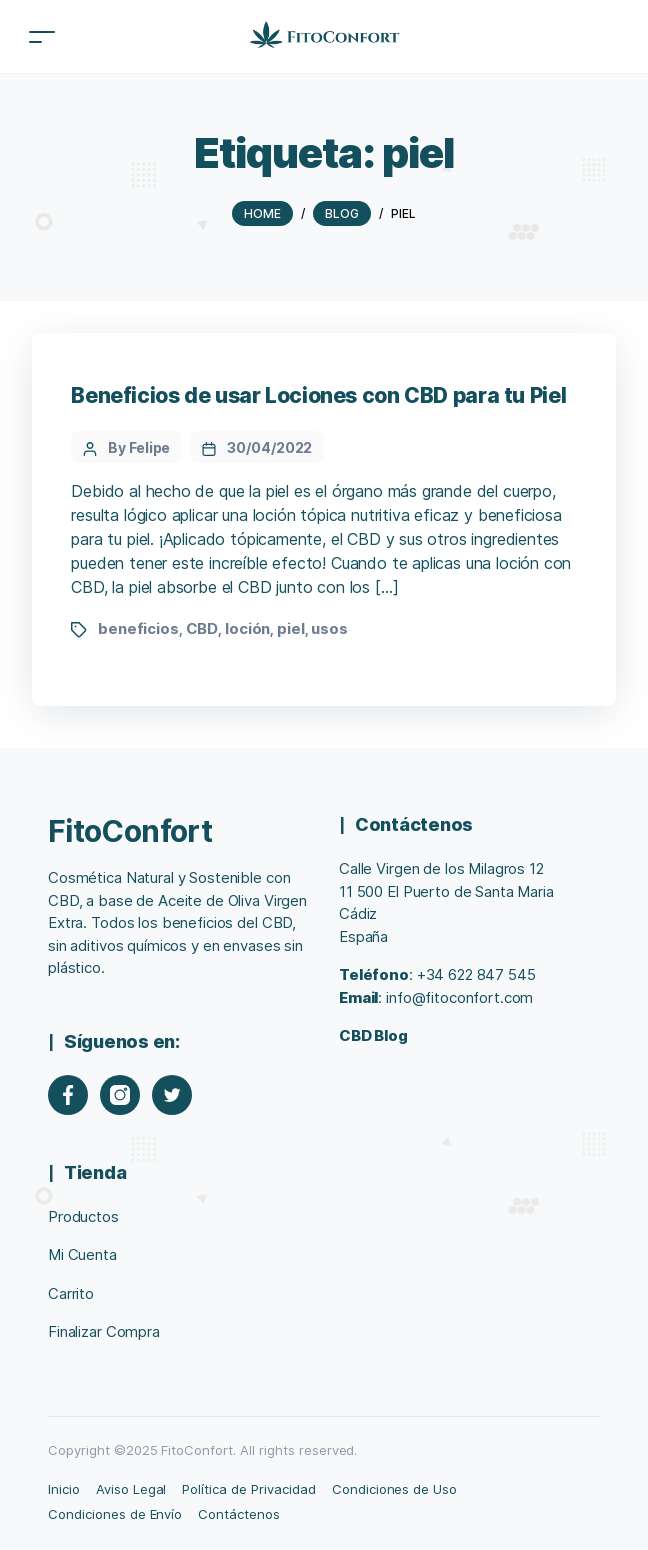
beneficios (138, 628)
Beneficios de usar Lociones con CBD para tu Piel (318, 395)
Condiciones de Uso (394, 1489)
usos (329, 628)
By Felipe (139, 447)
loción (247, 628)
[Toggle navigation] (42, 36)
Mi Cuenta (82, 1254)
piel (290, 628)
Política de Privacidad (248, 1489)
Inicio (64, 1489)
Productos (83, 1216)
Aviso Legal (131, 1489)
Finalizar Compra (104, 1331)
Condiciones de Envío (115, 1514)
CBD (202, 628)
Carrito (71, 1293)
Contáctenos (239, 1514)
